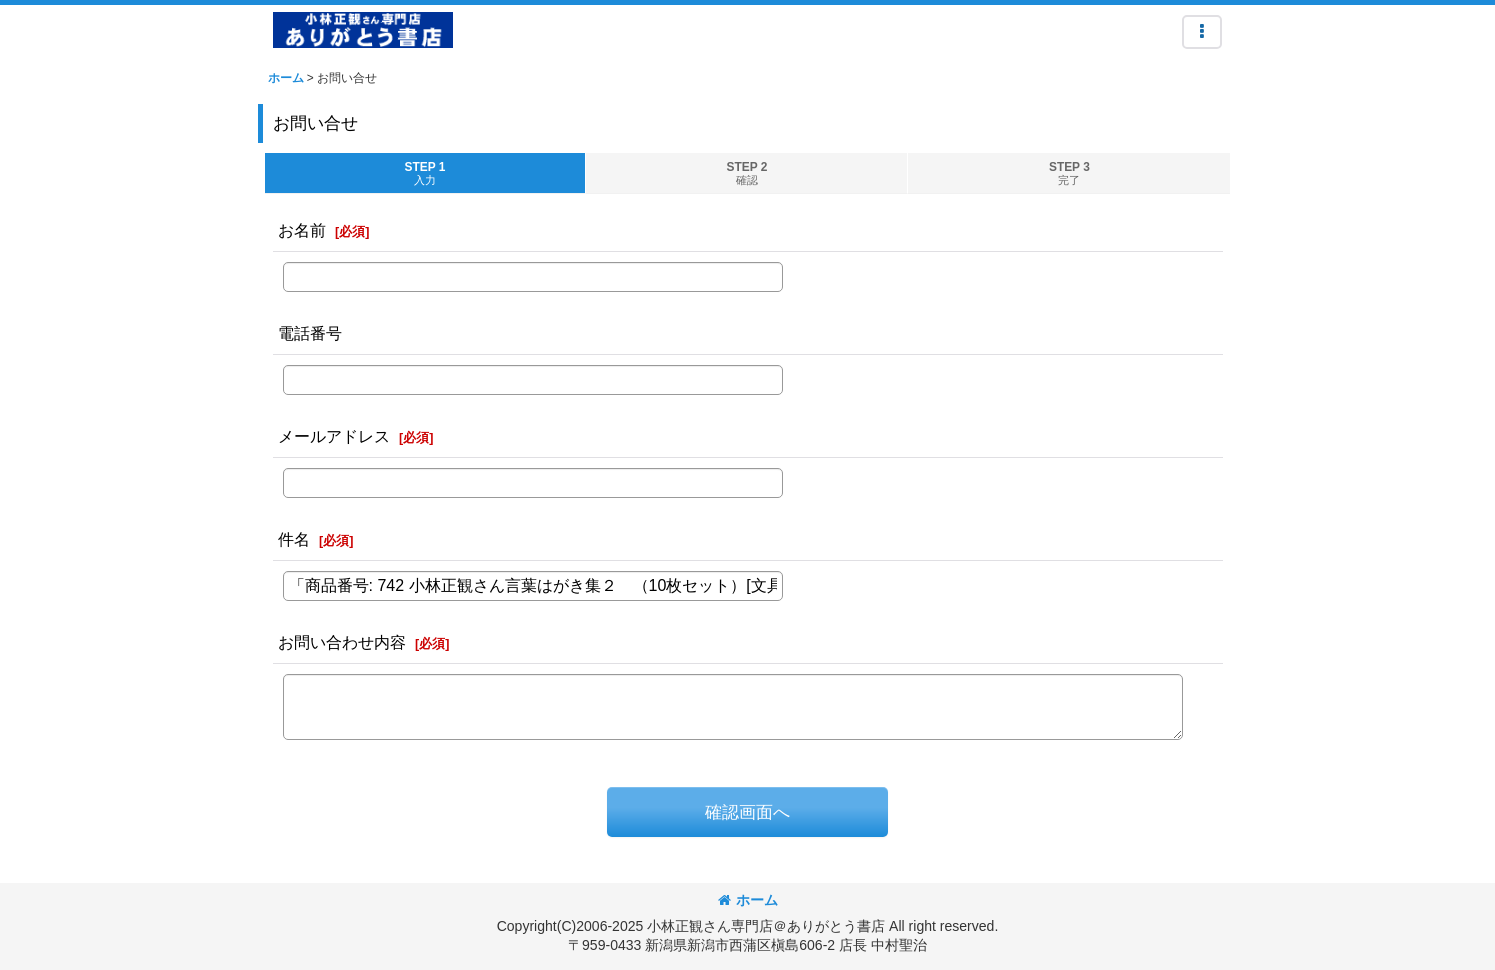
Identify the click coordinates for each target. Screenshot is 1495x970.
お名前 (302, 230)
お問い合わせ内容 (342, 642)
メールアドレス (334, 436)
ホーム (748, 900)
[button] (1202, 32)
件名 (294, 539)
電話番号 (310, 333)
